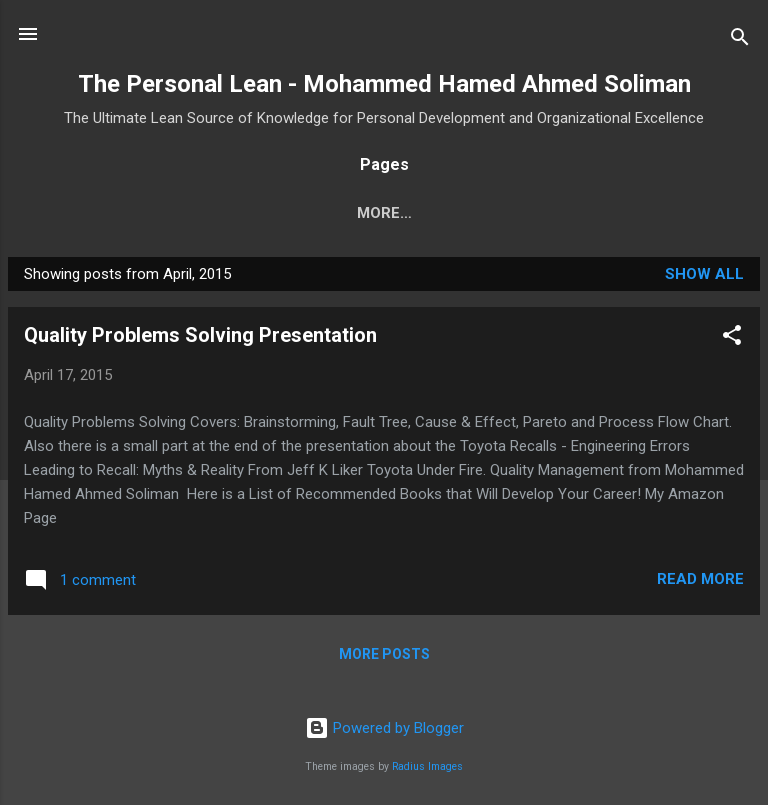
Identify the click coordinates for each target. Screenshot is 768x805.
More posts (384, 654)
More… (438, 213)
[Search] (740, 40)
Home (325, 213)
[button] (732, 338)
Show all (704, 274)
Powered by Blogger (384, 728)
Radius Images (427, 766)
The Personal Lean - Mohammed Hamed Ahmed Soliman (384, 84)
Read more (700, 579)
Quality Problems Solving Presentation (200, 335)
